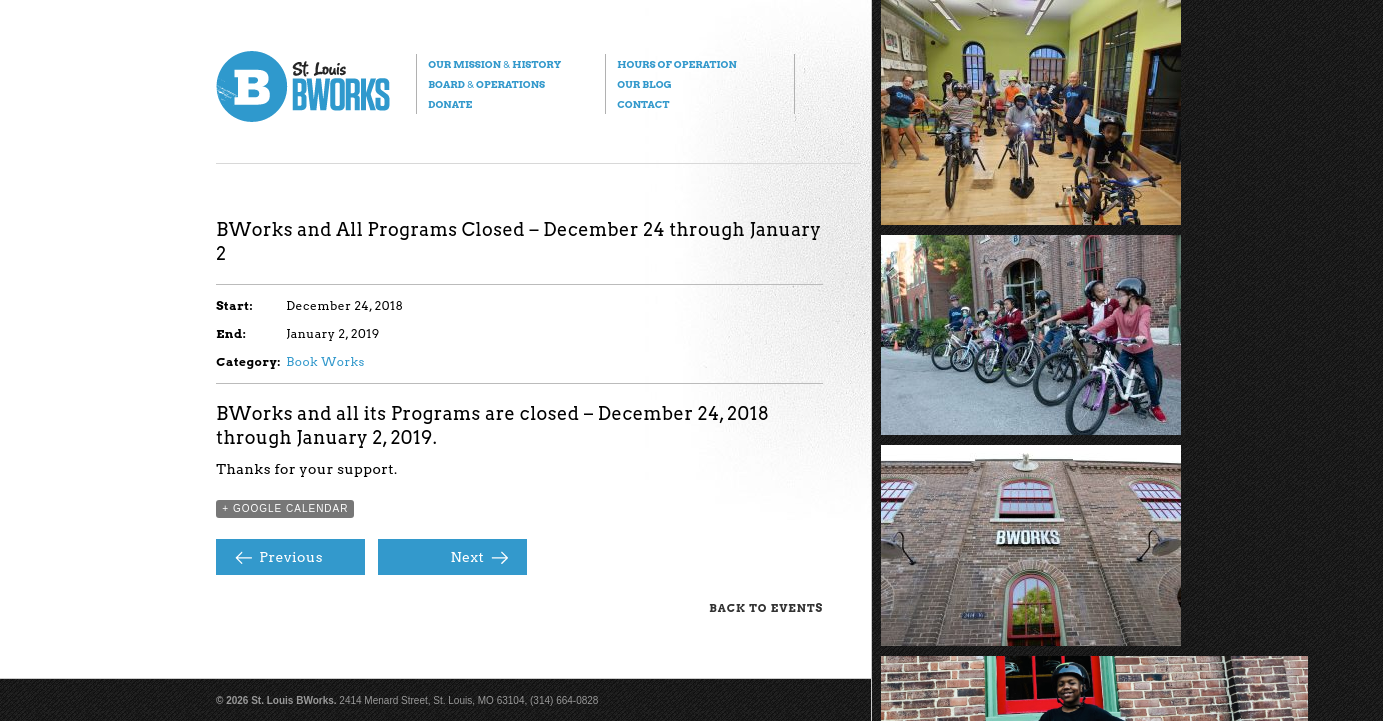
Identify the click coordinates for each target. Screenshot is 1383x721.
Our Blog (644, 84)
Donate (450, 104)
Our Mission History (494, 64)
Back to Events (766, 608)
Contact (643, 104)
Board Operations (486, 84)
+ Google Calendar (285, 508)
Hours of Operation (676, 64)
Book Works (325, 361)
